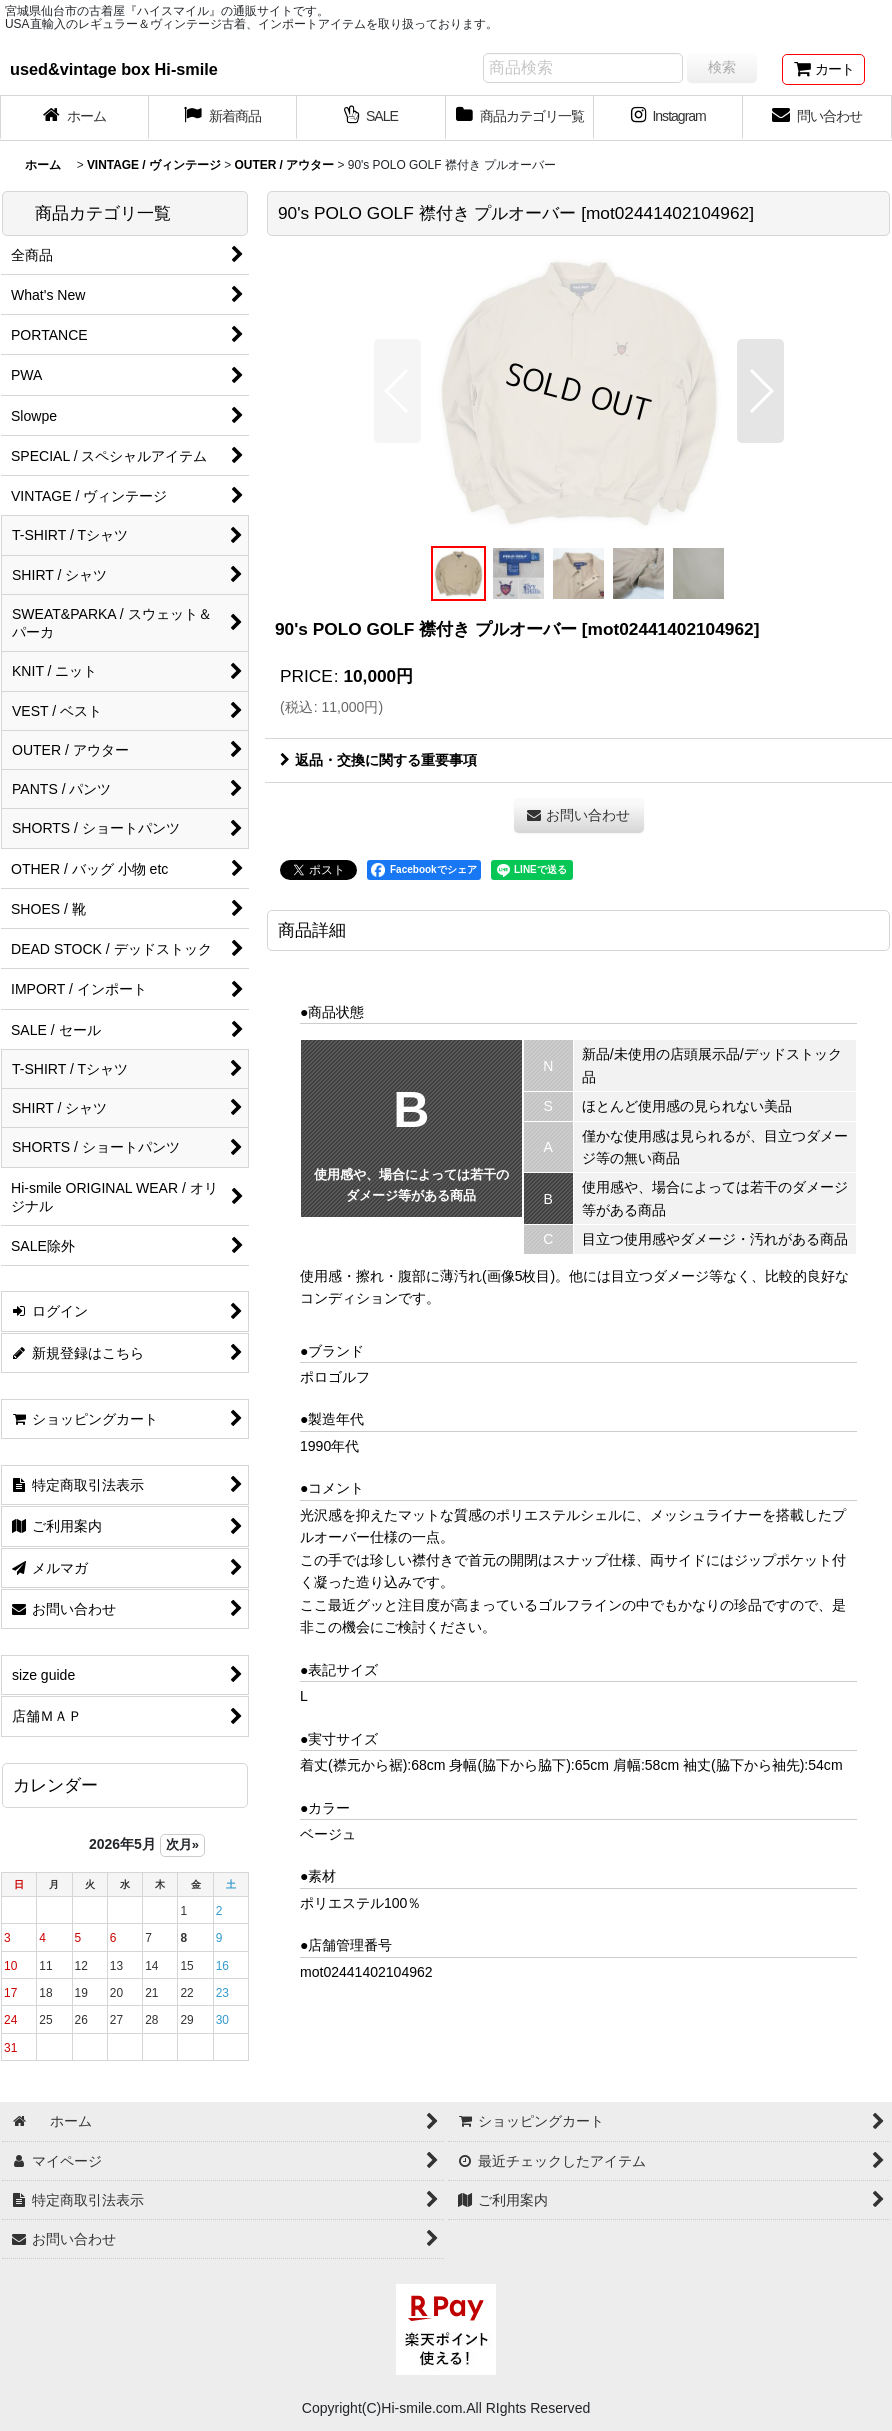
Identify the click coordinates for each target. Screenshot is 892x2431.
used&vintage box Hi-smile (114, 69)
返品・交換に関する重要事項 (378, 760)
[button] (397, 391)
